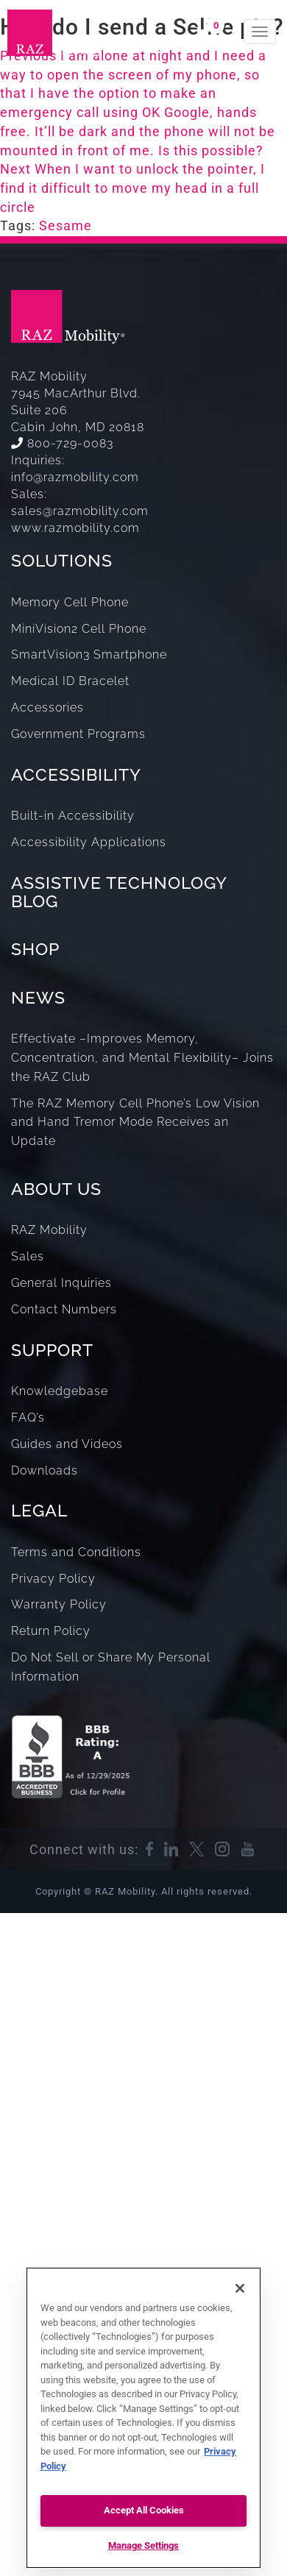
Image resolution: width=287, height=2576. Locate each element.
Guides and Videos (67, 1444)
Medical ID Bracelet (70, 681)
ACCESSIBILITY (76, 774)
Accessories (47, 707)
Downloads (44, 1470)
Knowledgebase (59, 1391)
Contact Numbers (64, 1309)
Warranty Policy (59, 1604)
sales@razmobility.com (80, 511)
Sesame (65, 225)
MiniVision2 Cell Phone (78, 629)
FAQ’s (28, 1417)
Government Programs (78, 734)
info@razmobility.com (75, 477)
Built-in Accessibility (73, 816)
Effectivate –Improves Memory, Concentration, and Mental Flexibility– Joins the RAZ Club (142, 1058)
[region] (143, 2418)
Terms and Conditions (76, 1552)
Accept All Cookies (144, 2510)
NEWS (38, 997)
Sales (27, 1256)
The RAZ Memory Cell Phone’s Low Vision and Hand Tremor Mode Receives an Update (135, 1122)
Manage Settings (143, 2545)
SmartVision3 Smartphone (89, 654)
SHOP (35, 949)
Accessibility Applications (88, 842)
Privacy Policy (53, 1579)
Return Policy (51, 1631)
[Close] (240, 2288)
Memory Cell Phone (70, 602)
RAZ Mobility (49, 1230)
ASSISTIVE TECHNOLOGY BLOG (119, 892)
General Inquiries (61, 1283)
